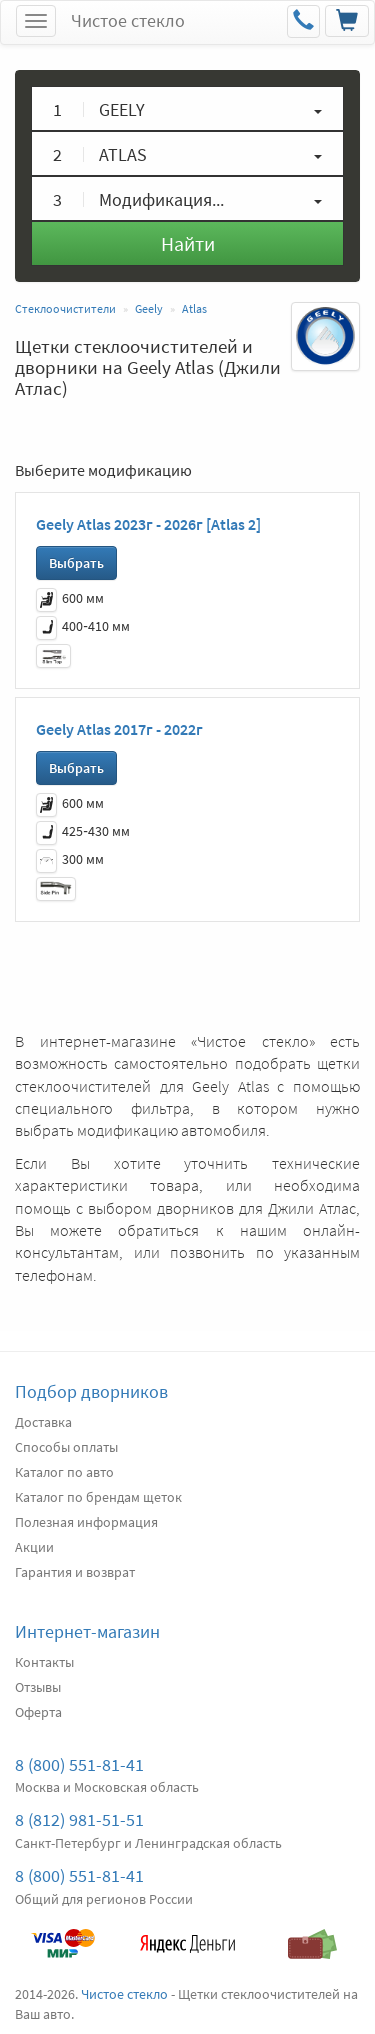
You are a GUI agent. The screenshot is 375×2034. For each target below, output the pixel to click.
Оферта (38, 1712)
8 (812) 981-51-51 (79, 1819)
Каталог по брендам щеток (98, 1497)
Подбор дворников (91, 1391)
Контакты (44, 1662)
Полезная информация (86, 1522)
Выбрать (76, 563)
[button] (187, 108)
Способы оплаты (66, 1447)
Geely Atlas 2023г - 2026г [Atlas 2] (148, 524)
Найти (188, 243)
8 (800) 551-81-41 (79, 1764)
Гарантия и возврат (75, 1572)
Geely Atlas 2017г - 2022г (119, 729)
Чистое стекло (128, 20)
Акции (34, 1547)
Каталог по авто (64, 1472)
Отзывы (38, 1687)
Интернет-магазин (87, 1631)
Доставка (43, 1422)
